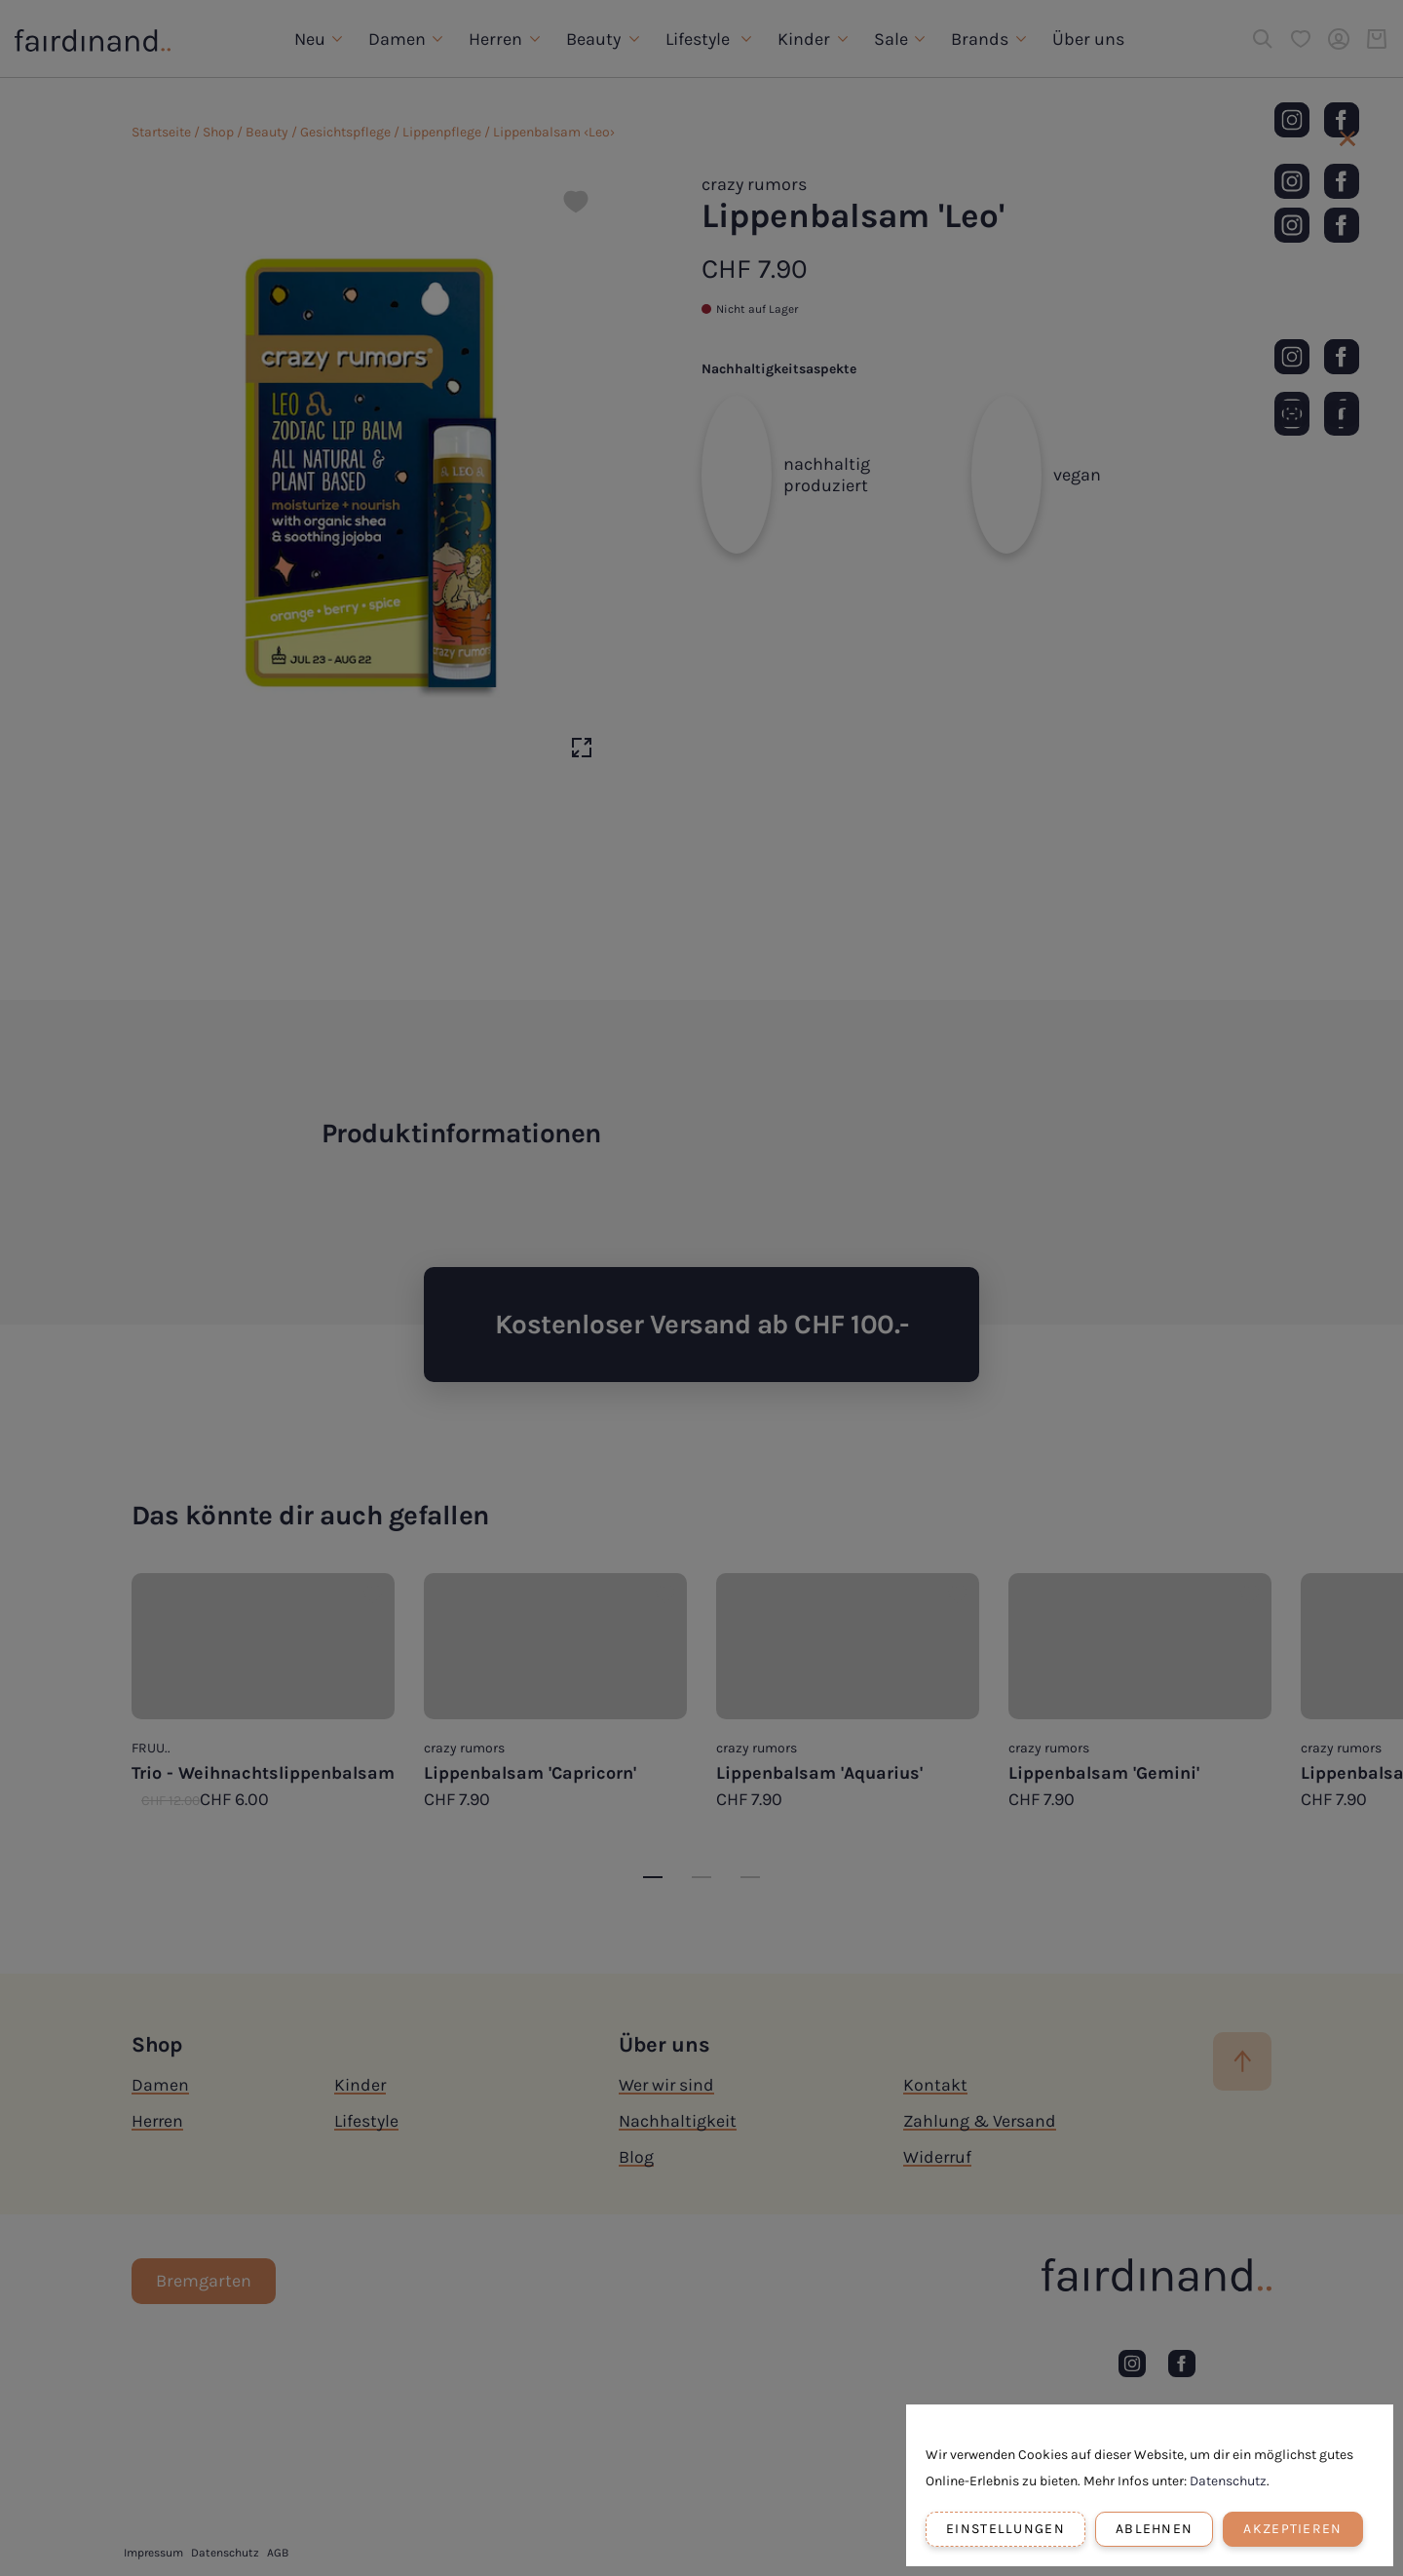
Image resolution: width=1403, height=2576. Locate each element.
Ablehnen (1154, 2528)
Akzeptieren (1292, 2528)
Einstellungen (1005, 2528)
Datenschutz (1228, 2481)
